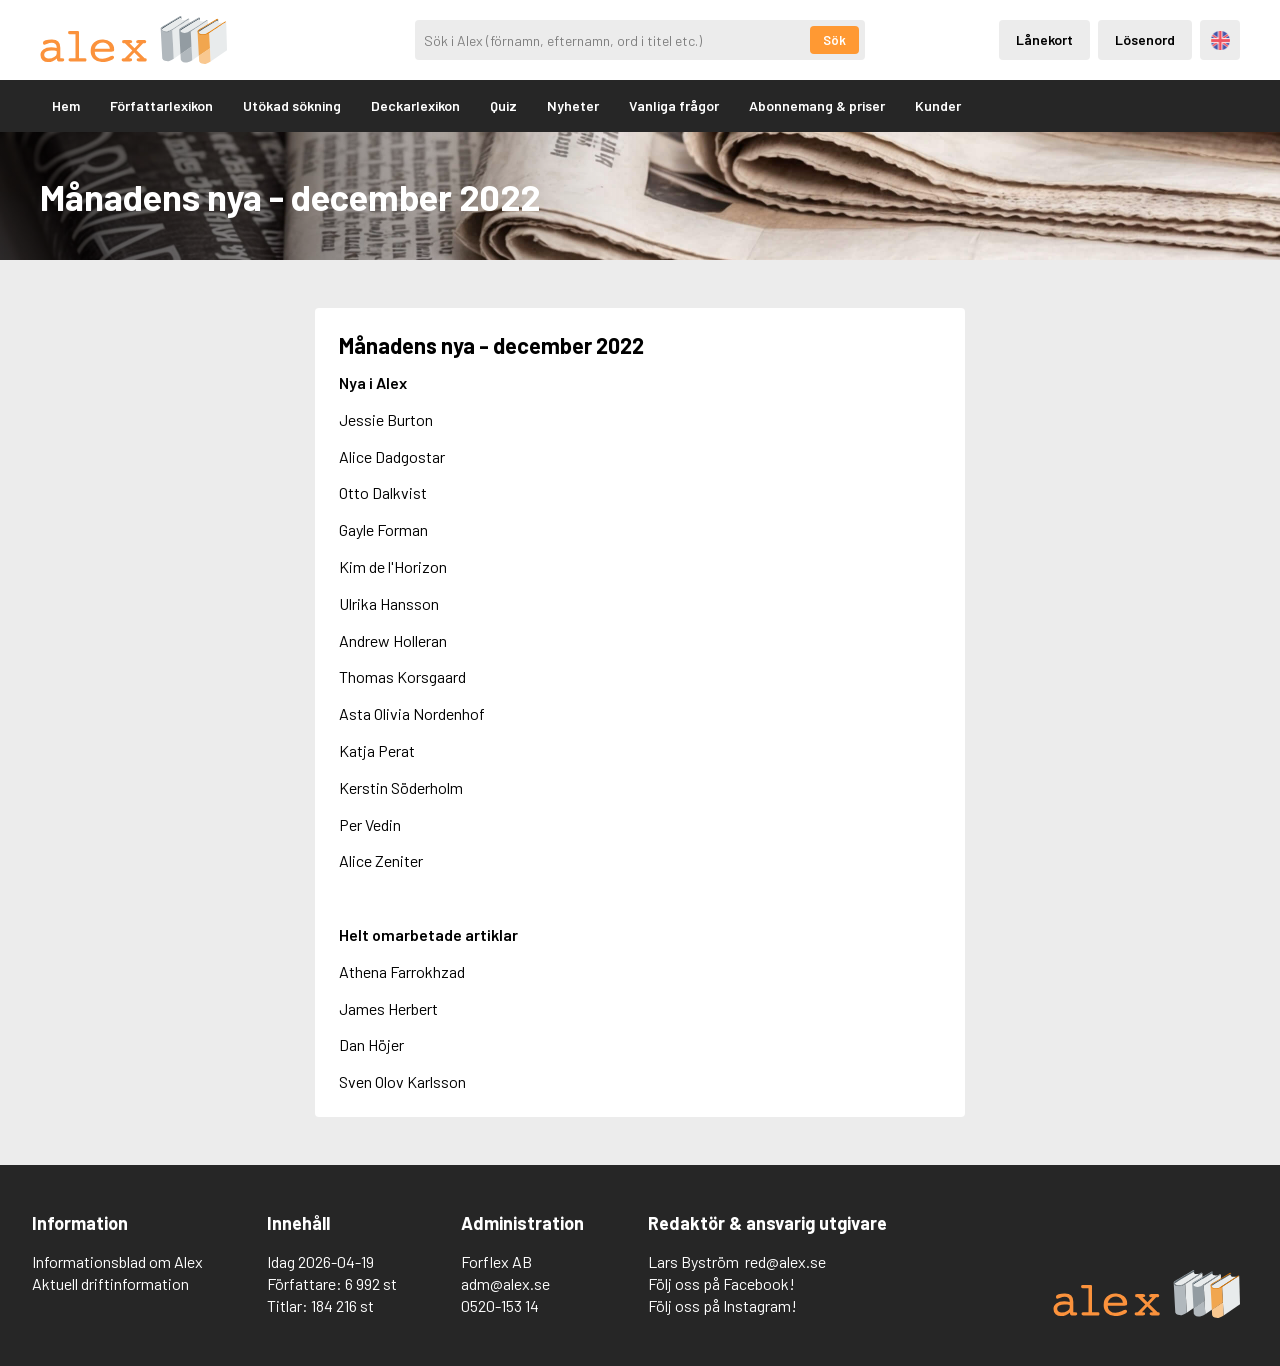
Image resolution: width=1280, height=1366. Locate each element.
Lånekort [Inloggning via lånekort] (1044, 39)
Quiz (503, 105)
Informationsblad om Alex (117, 1261)
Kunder (938, 105)
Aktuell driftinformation (110, 1283)
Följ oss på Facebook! (721, 1283)
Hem (66, 105)
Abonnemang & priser (817, 105)
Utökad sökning (292, 105)
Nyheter (573, 105)
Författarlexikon (161, 105)
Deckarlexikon (415, 105)
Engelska (1220, 40)
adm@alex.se (505, 1283)
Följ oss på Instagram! (722, 1305)
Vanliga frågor (674, 105)
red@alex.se (785, 1261)
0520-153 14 (500, 1305)
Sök (834, 40)
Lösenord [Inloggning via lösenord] (1145, 39)
